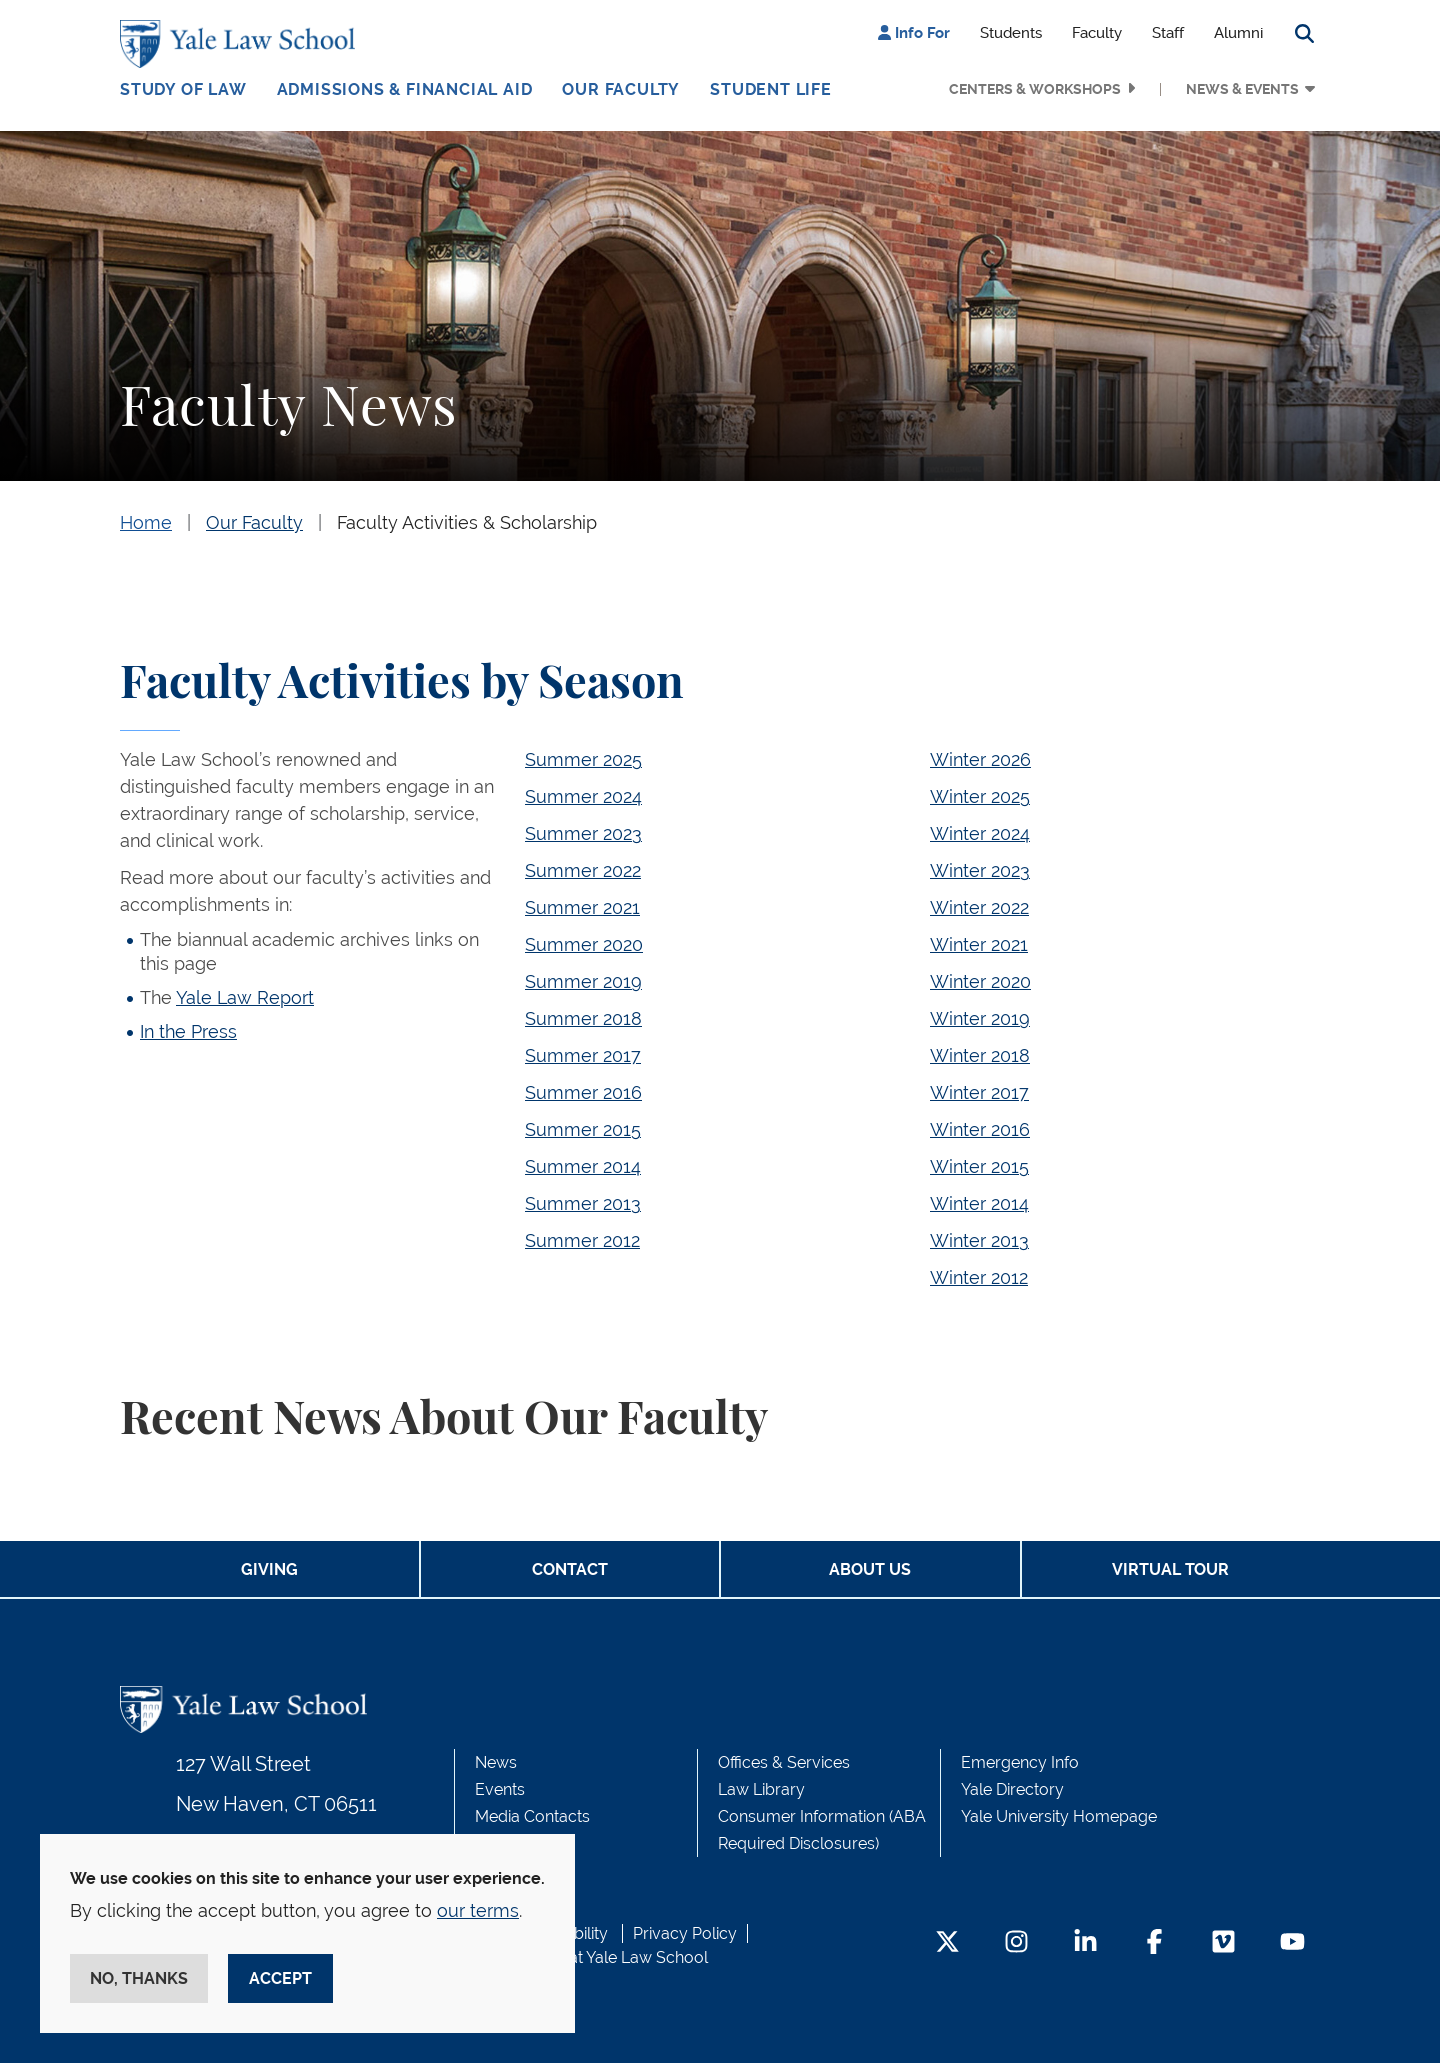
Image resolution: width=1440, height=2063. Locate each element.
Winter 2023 (980, 870)
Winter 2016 (980, 1129)
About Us (870, 1569)
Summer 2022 (583, 870)
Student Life (771, 89)
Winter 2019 (980, 1018)
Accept (280, 1978)
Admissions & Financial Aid (405, 89)
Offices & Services (784, 1762)
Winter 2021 (979, 944)
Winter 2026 (980, 759)
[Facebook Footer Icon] (1154, 1943)
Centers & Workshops (1035, 89)
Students (1011, 33)
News (496, 1762)
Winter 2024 (980, 833)
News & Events (1242, 89)
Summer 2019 (583, 981)
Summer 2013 (583, 1203)
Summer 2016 (583, 1092)
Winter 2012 (979, 1277)
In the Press (188, 1031)
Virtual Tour (1170, 1569)
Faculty (1097, 33)
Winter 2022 (979, 907)
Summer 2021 (582, 907)
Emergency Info (1020, 1762)
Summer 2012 (582, 1240)
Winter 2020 (980, 981)
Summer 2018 (583, 1018)
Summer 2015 (583, 1129)
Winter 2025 (980, 796)
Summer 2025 (583, 759)
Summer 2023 (583, 833)
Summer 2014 (583, 1166)
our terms (478, 1910)
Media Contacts (532, 1816)
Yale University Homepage (1059, 1816)
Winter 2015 (979, 1166)
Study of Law (183, 89)
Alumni (1238, 33)
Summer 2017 (583, 1055)
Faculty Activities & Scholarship (467, 522)
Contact (570, 1569)
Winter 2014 (979, 1203)
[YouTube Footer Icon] (1292, 1943)
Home (146, 522)
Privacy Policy (685, 1933)
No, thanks (139, 1978)
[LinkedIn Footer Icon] (1085, 1943)
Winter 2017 (979, 1092)
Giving (269, 1569)
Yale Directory (1012, 1789)
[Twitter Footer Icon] (947, 1943)
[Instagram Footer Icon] (1016, 1943)
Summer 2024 (583, 796)
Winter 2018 (980, 1055)
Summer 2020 (584, 944)
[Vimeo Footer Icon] (1223, 1943)
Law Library (761, 1789)
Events (500, 1789)
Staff (1168, 33)
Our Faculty (621, 89)
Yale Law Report (245, 997)
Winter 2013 (979, 1240)
